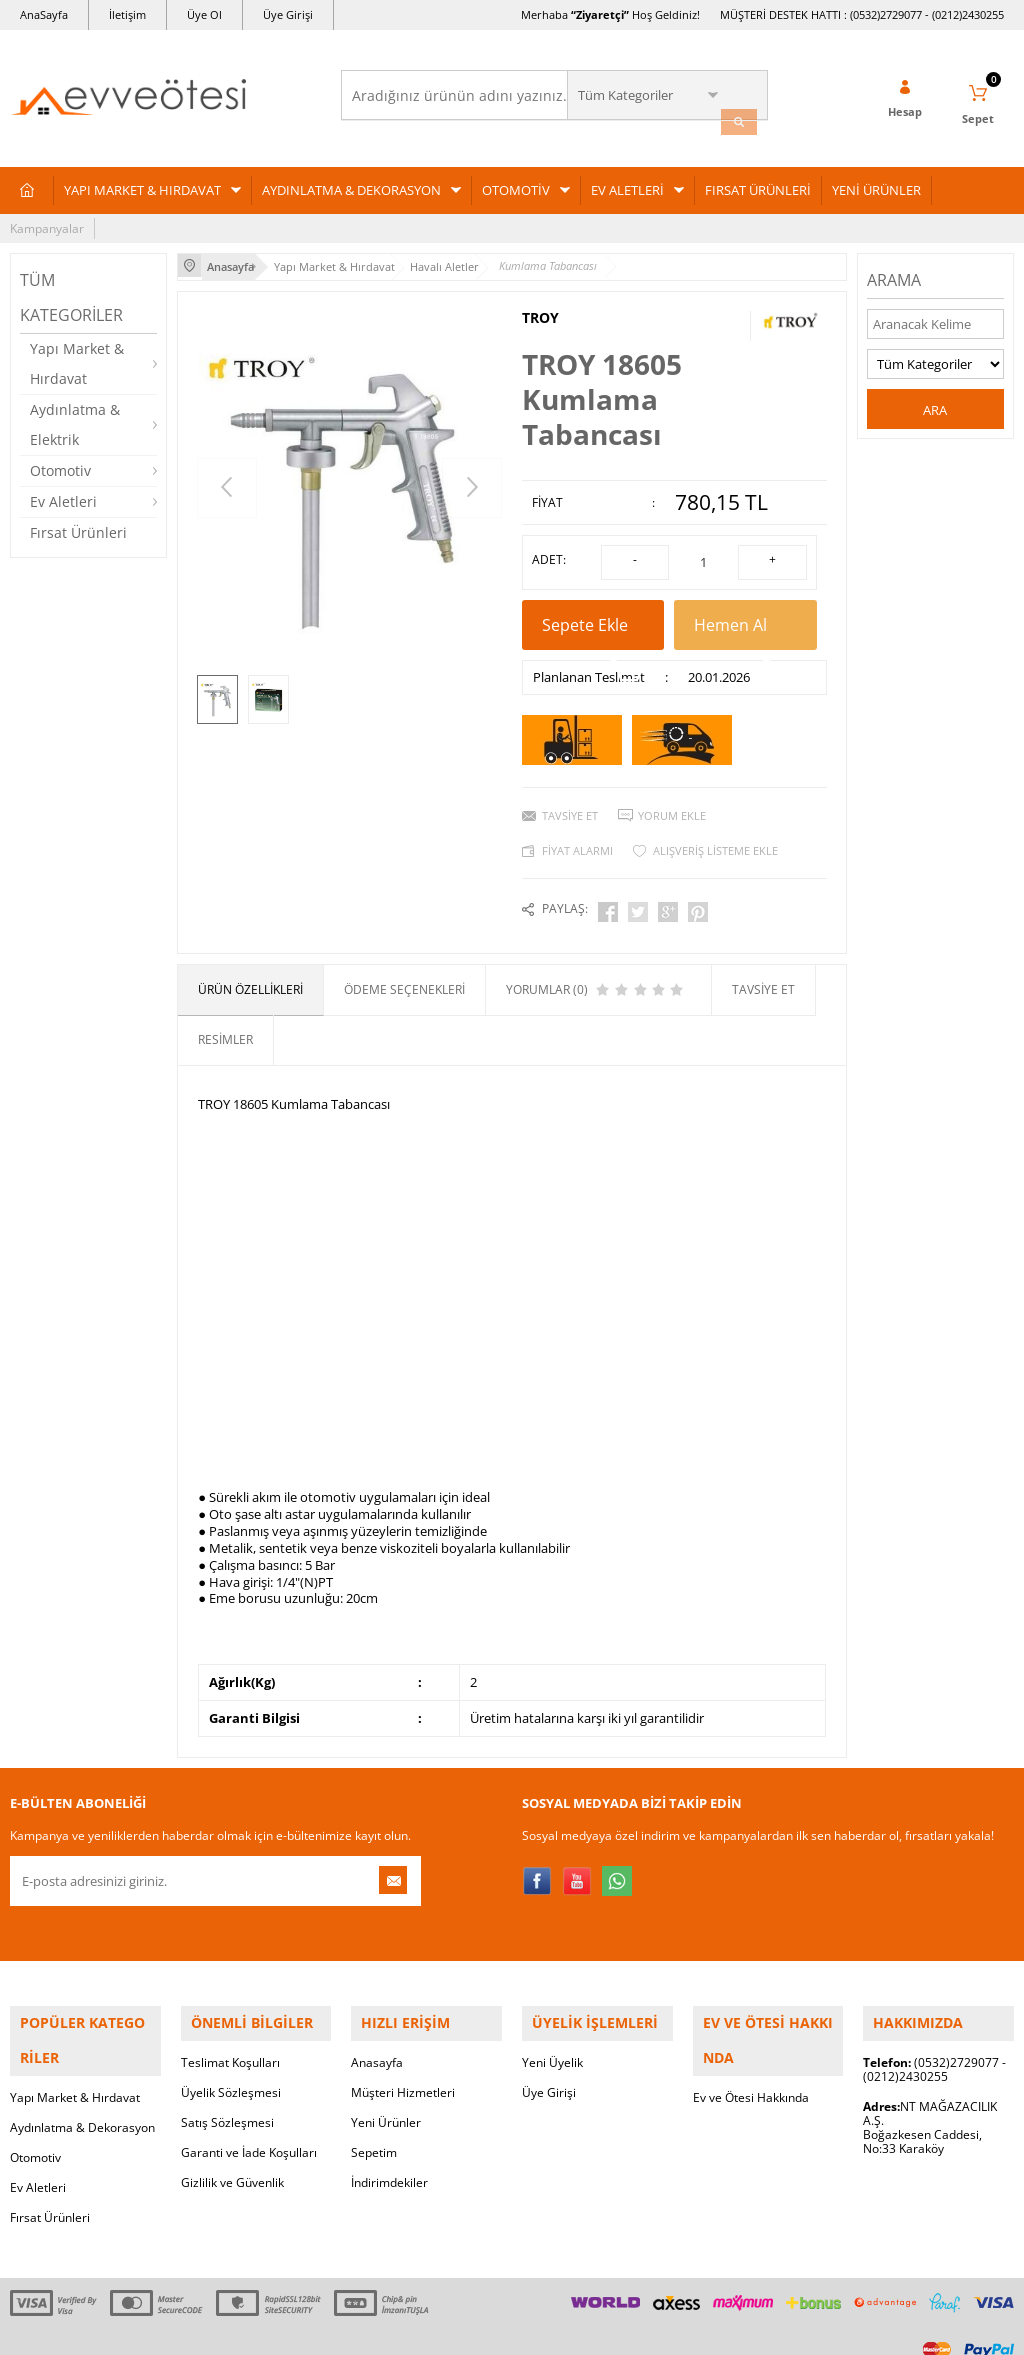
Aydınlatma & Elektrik (75, 417)
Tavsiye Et (570, 798)
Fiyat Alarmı (577, 833)
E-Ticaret (451, 2329)
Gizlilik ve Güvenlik (232, 2150)
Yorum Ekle (672, 798)
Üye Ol (204, 14)
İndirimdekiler (389, 2150)
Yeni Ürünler (386, 2090)
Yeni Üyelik (552, 2030)
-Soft (407, 2329)
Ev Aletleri (63, 494)
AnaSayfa (44, 14)
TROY (540, 308)
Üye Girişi (288, 14)
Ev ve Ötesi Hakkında (751, 2030)
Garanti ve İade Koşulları (249, 2120)
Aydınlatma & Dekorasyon (82, 2060)
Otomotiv (60, 463)
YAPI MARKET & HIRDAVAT (142, 183)
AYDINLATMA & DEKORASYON (351, 183)
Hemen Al (745, 615)
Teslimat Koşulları (230, 2030)
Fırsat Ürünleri (78, 525)
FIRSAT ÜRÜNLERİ (758, 183)
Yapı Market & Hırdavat (77, 356)
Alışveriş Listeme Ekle (715, 833)
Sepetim (374, 2120)
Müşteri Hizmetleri (403, 2060)
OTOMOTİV (516, 183)
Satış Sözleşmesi (227, 2090)
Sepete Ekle (593, 615)
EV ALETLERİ (627, 183)
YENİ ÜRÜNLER (876, 183)
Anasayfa (377, 2030)
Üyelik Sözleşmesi (231, 2060)
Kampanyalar (47, 221)
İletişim (127, 14)
